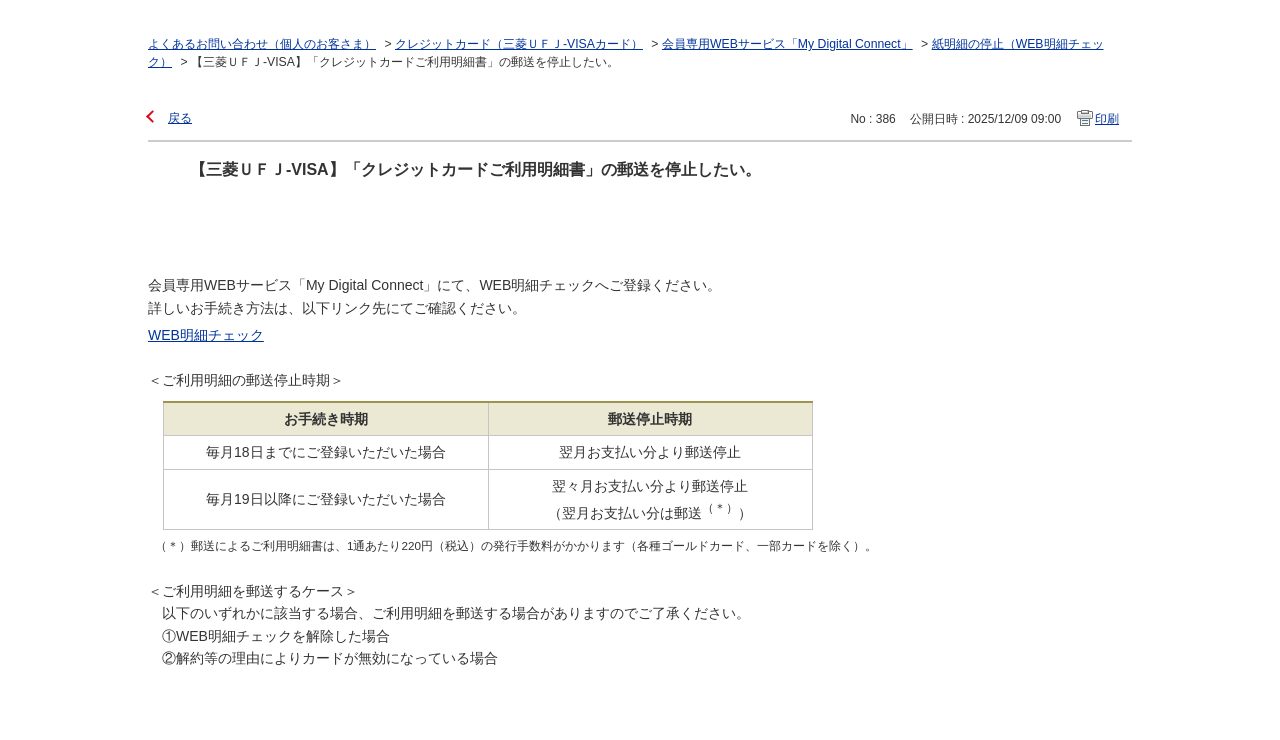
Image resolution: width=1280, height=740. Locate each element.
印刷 (1107, 119)
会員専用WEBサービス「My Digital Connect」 (787, 44)
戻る (180, 118)
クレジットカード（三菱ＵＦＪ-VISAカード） (519, 44)
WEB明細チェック (206, 335)
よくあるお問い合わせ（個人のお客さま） (262, 44)
